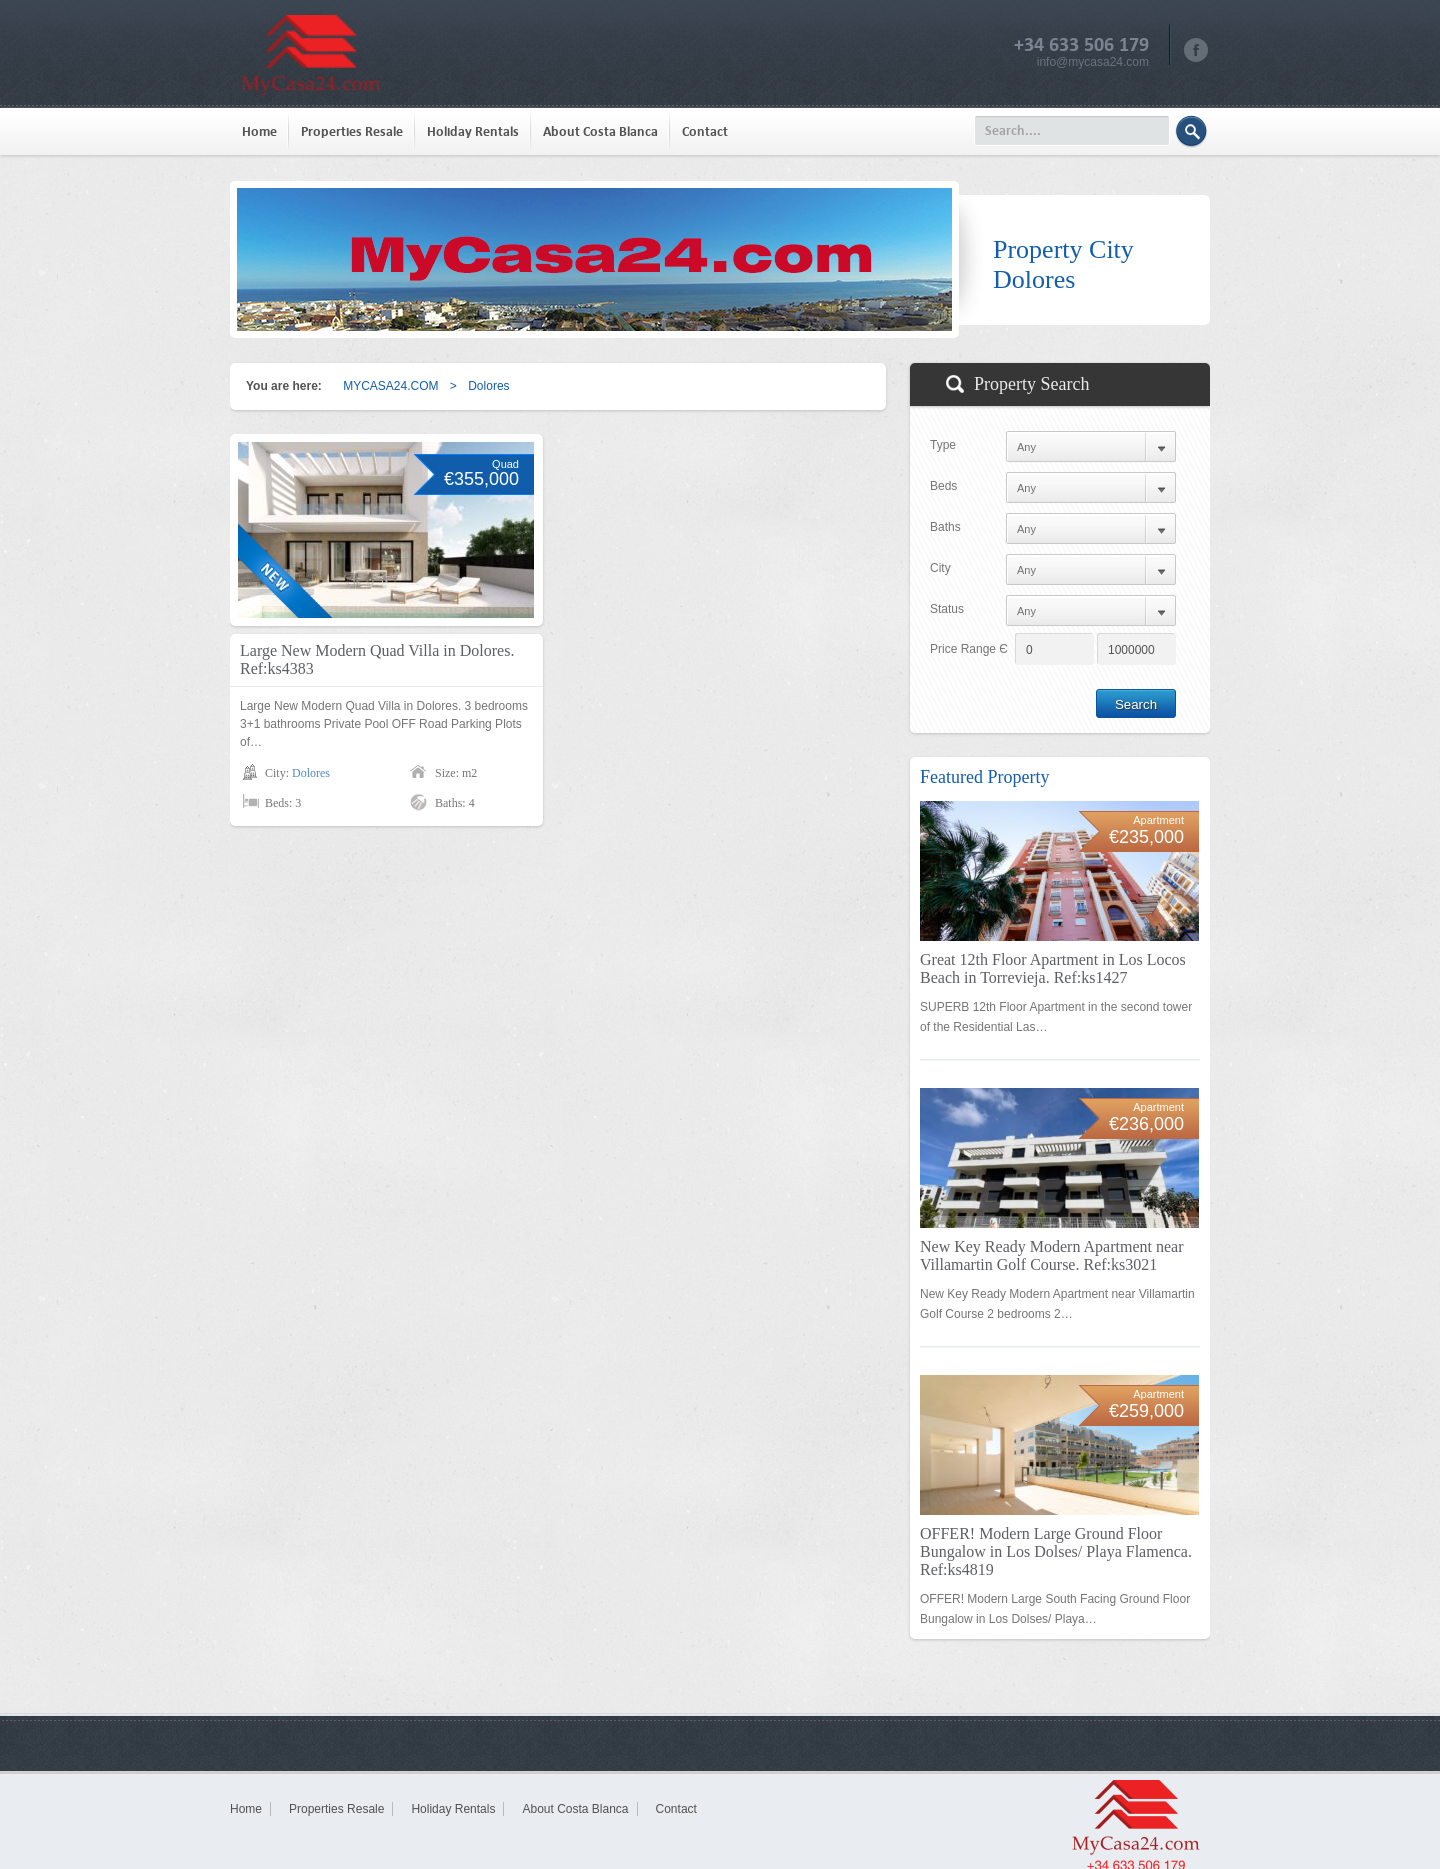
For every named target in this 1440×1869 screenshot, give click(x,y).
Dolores (311, 773)
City (940, 568)
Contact (705, 131)
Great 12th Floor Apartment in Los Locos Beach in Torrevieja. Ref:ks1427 (1053, 968)
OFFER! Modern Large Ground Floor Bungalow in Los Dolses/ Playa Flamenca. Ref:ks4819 (1056, 1551)
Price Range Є (969, 649)
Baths (945, 527)
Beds (943, 486)
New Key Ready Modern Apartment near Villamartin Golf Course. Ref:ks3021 (1051, 1255)
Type (943, 445)
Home (259, 131)
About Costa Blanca (600, 131)
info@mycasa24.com (1093, 62)
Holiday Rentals (473, 131)
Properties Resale (352, 131)
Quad (505, 464)
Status (947, 609)
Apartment (1158, 820)
